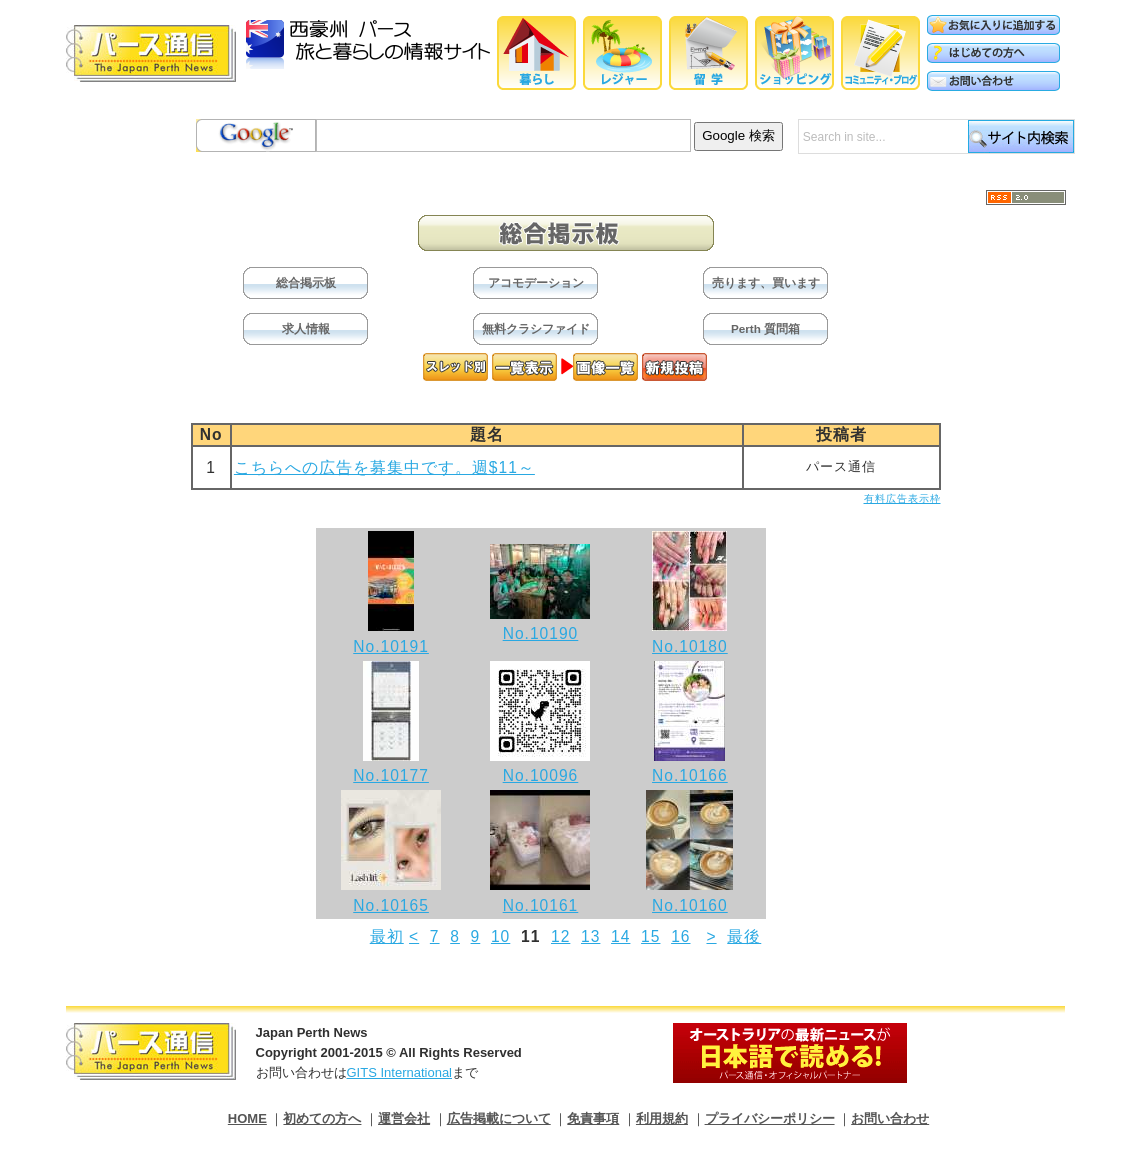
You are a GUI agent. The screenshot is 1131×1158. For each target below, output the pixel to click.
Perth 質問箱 (765, 328)
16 (680, 936)
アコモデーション (536, 282)
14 (620, 936)
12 (560, 936)
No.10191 (391, 646)
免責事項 (593, 1118)
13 (590, 936)
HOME (247, 1118)
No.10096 (541, 775)
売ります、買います (766, 282)
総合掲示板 (306, 282)
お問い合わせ (890, 1118)
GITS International (400, 1072)
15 (650, 936)
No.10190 (541, 633)
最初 (387, 936)
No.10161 (541, 905)
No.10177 (391, 775)
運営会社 (404, 1118)
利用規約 (662, 1118)
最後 (744, 936)
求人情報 (306, 328)
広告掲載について (499, 1118)
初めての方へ (322, 1118)
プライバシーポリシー (770, 1118)
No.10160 (690, 905)
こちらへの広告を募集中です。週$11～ (384, 467)
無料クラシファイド (536, 328)
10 (500, 936)
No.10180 (690, 646)
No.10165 (391, 905)
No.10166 (690, 775)
